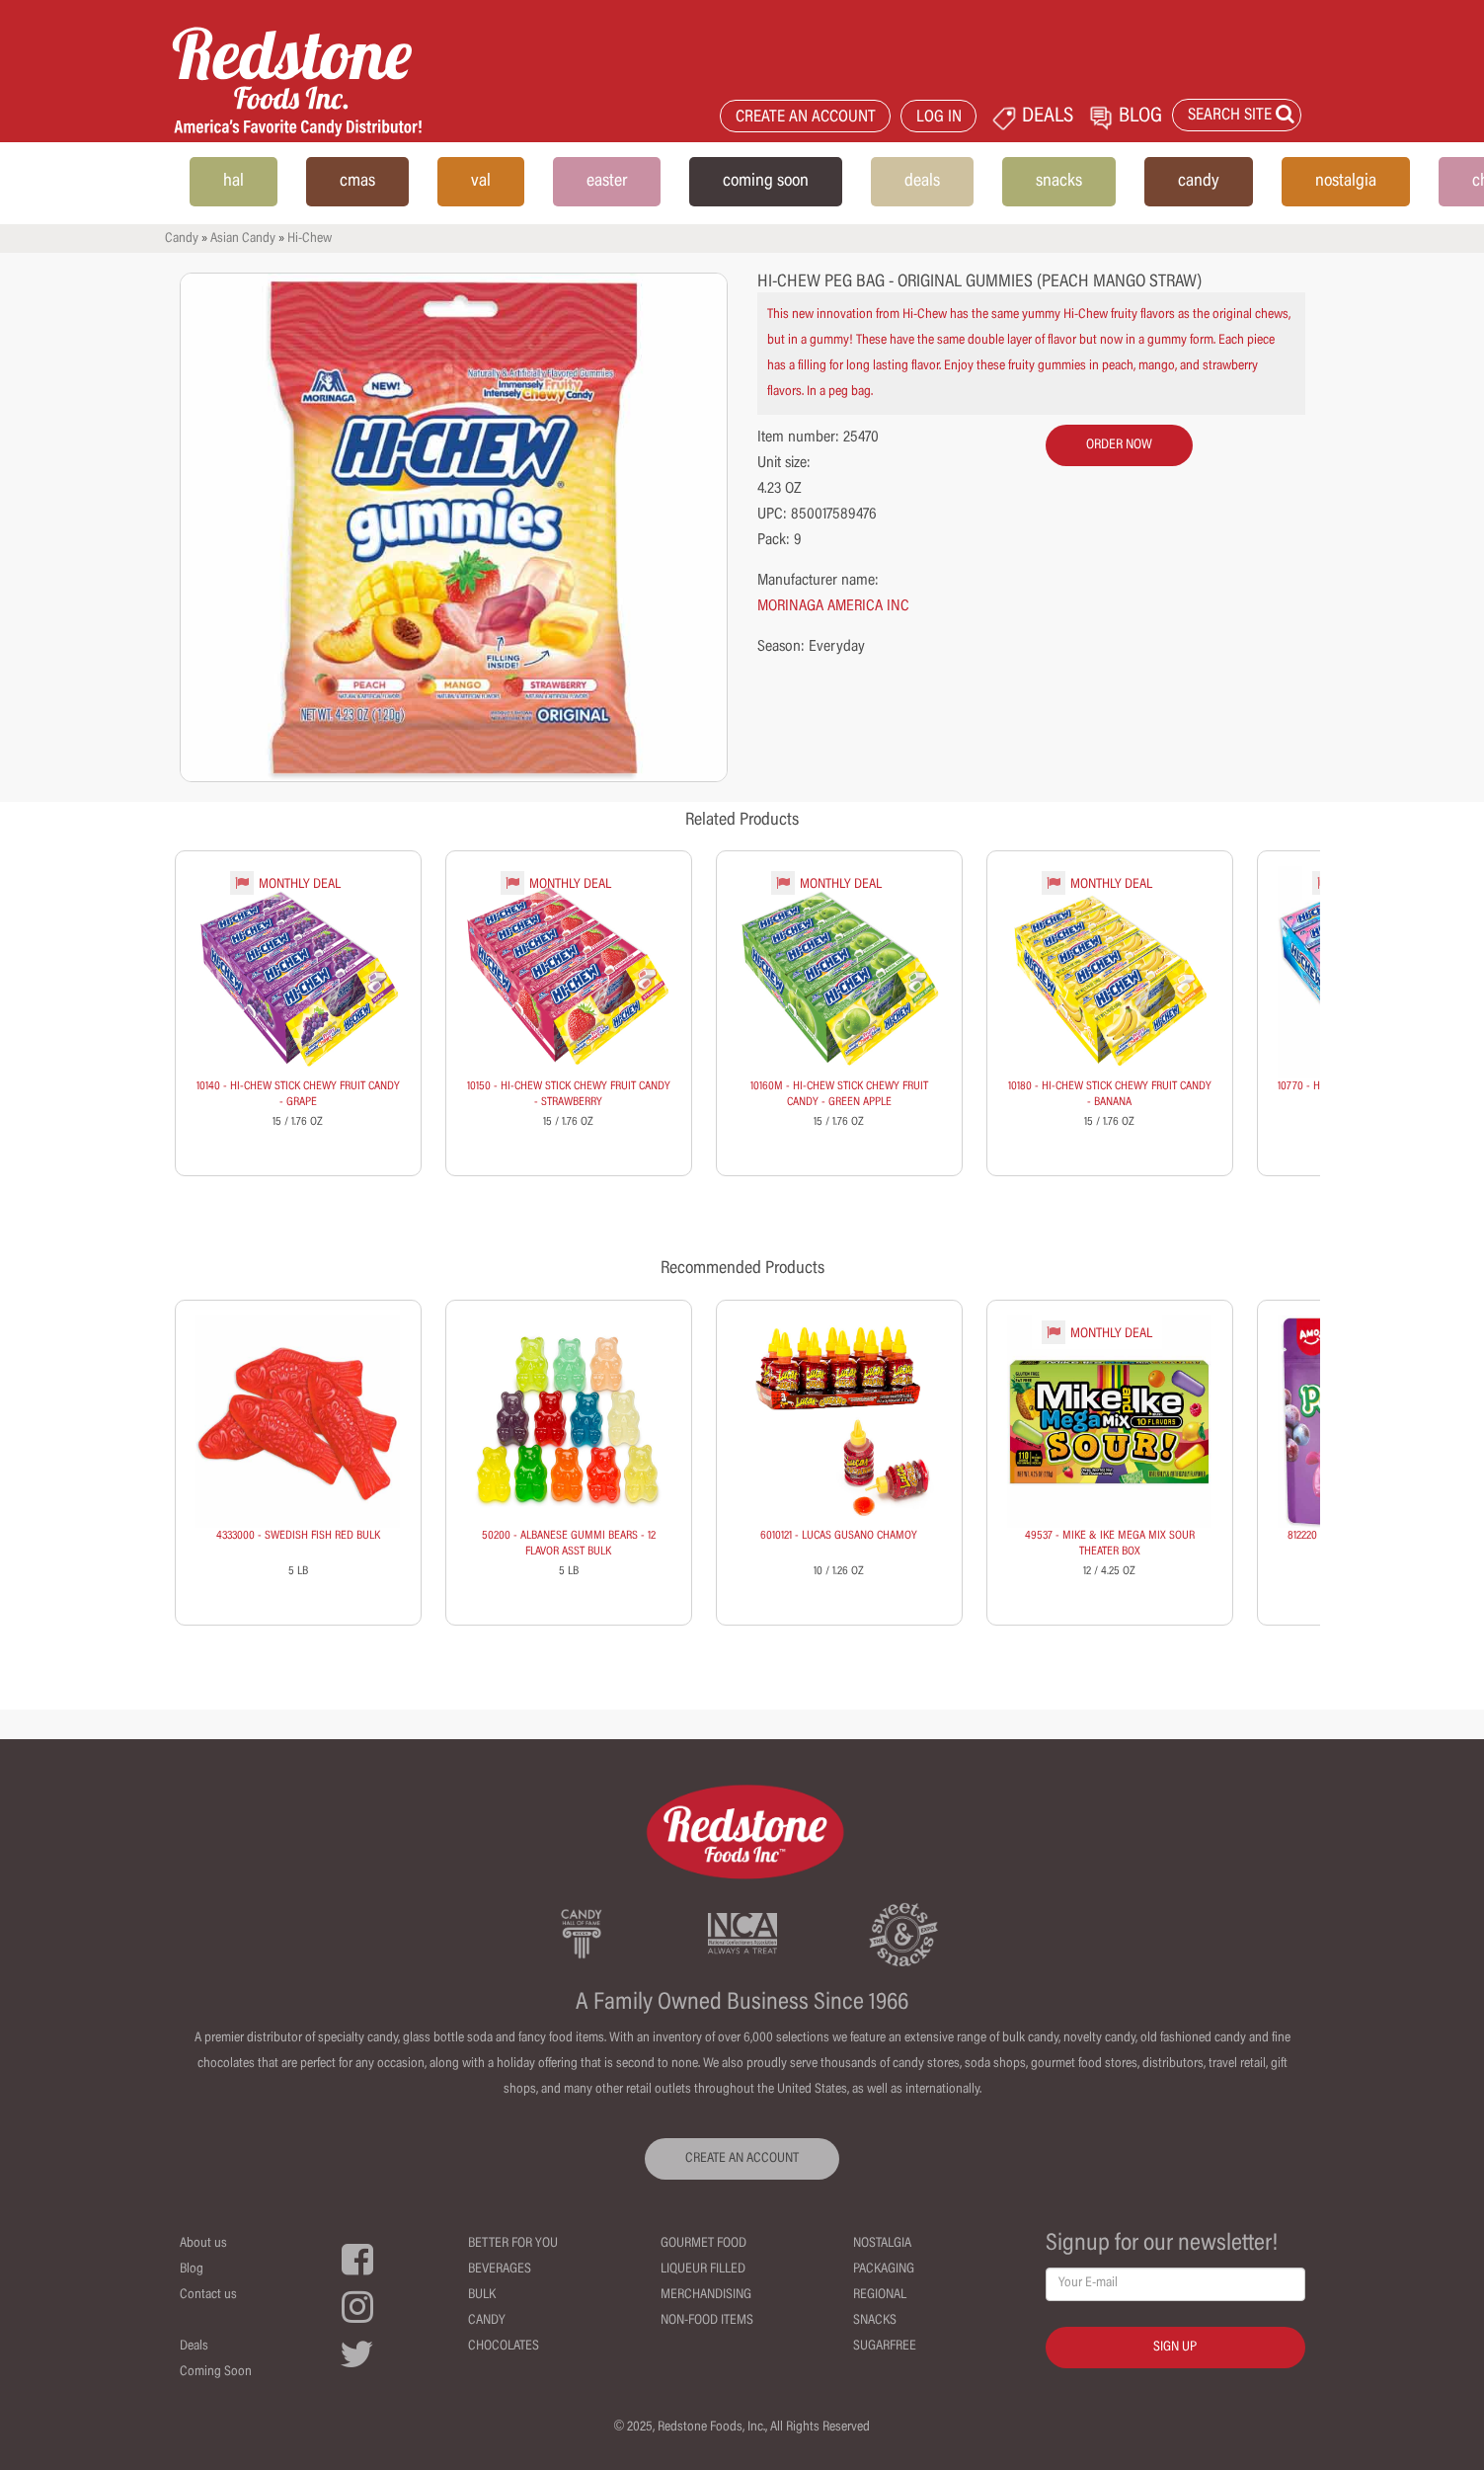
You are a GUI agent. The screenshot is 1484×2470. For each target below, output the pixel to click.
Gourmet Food (703, 2244)
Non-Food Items (707, 2321)
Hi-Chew (309, 239)
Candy (181, 239)
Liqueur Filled (703, 2269)
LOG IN (939, 118)
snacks (1059, 182)
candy (1198, 182)
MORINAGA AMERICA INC (833, 606)
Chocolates (503, 2346)
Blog (191, 2269)
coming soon (766, 182)
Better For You (513, 2244)
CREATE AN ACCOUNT (806, 118)
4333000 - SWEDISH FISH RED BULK (298, 1536)
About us (203, 2244)
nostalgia (1345, 182)
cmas (357, 182)
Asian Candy (242, 239)
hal (233, 182)
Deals (194, 2346)
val (481, 182)
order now (1119, 445)
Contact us (208, 2295)
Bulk (482, 2295)
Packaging (883, 2269)
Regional (879, 2295)
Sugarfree (884, 2346)
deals (922, 182)
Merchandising (706, 2295)
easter (606, 182)
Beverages (499, 2269)
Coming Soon (216, 2372)
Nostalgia (882, 2244)
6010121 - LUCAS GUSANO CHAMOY (838, 1536)
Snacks (875, 2321)
